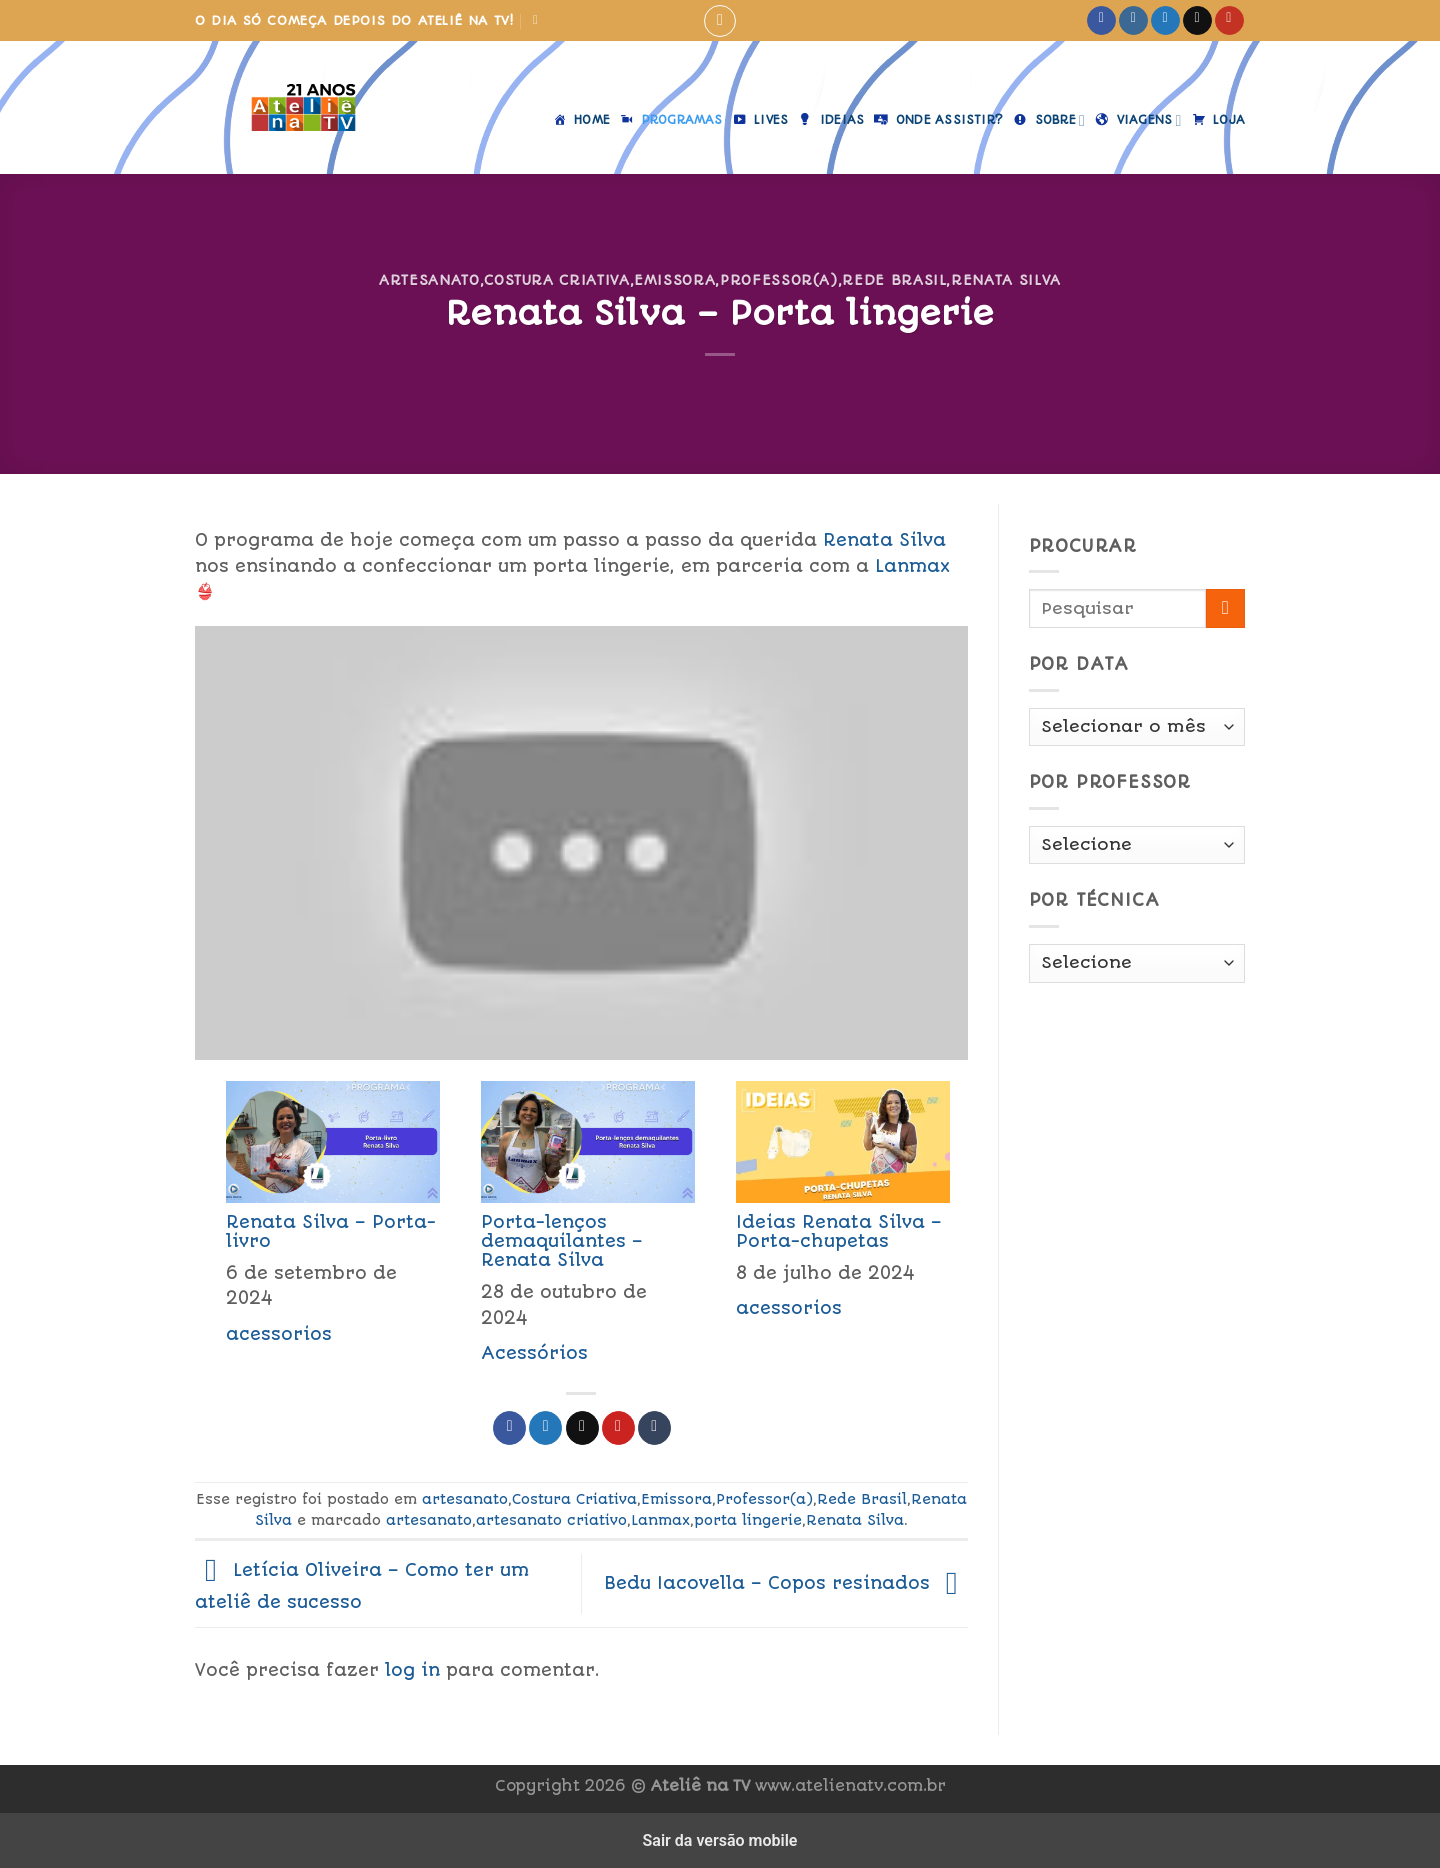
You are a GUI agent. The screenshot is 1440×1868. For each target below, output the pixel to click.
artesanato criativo (551, 1520)
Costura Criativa (556, 280)
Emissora (674, 280)
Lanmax (912, 566)
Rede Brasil (894, 280)
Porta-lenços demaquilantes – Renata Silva (562, 1241)
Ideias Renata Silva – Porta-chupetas (839, 1231)
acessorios (279, 1334)
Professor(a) (779, 280)
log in (412, 1670)
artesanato (429, 280)
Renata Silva (1006, 280)
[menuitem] (322, 1228)
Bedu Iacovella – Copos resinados (786, 1583)
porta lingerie (748, 1520)
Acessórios (534, 1353)
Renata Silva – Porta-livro (331, 1231)
